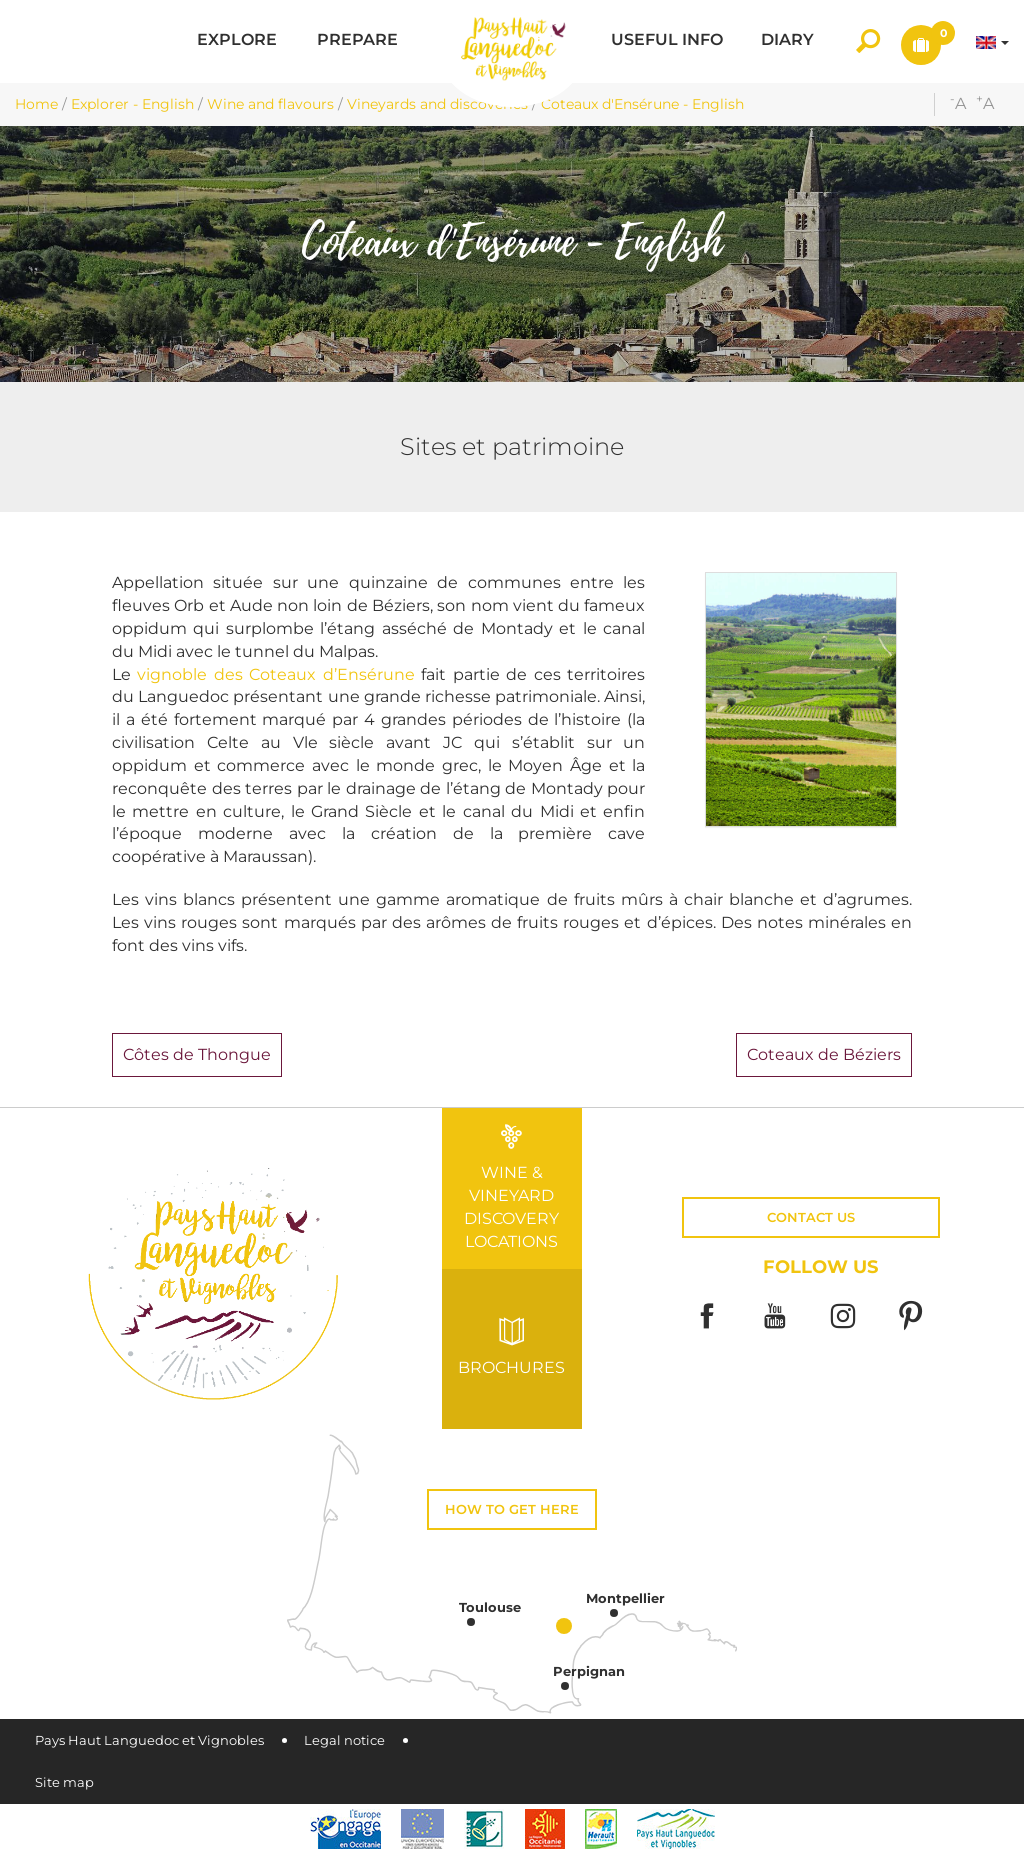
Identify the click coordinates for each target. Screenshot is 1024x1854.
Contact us (811, 1217)
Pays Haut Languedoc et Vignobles (149, 1740)
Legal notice (344, 1740)
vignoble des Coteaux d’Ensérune (275, 674)
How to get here (512, 1509)
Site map (64, 1782)
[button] (237, 41)
